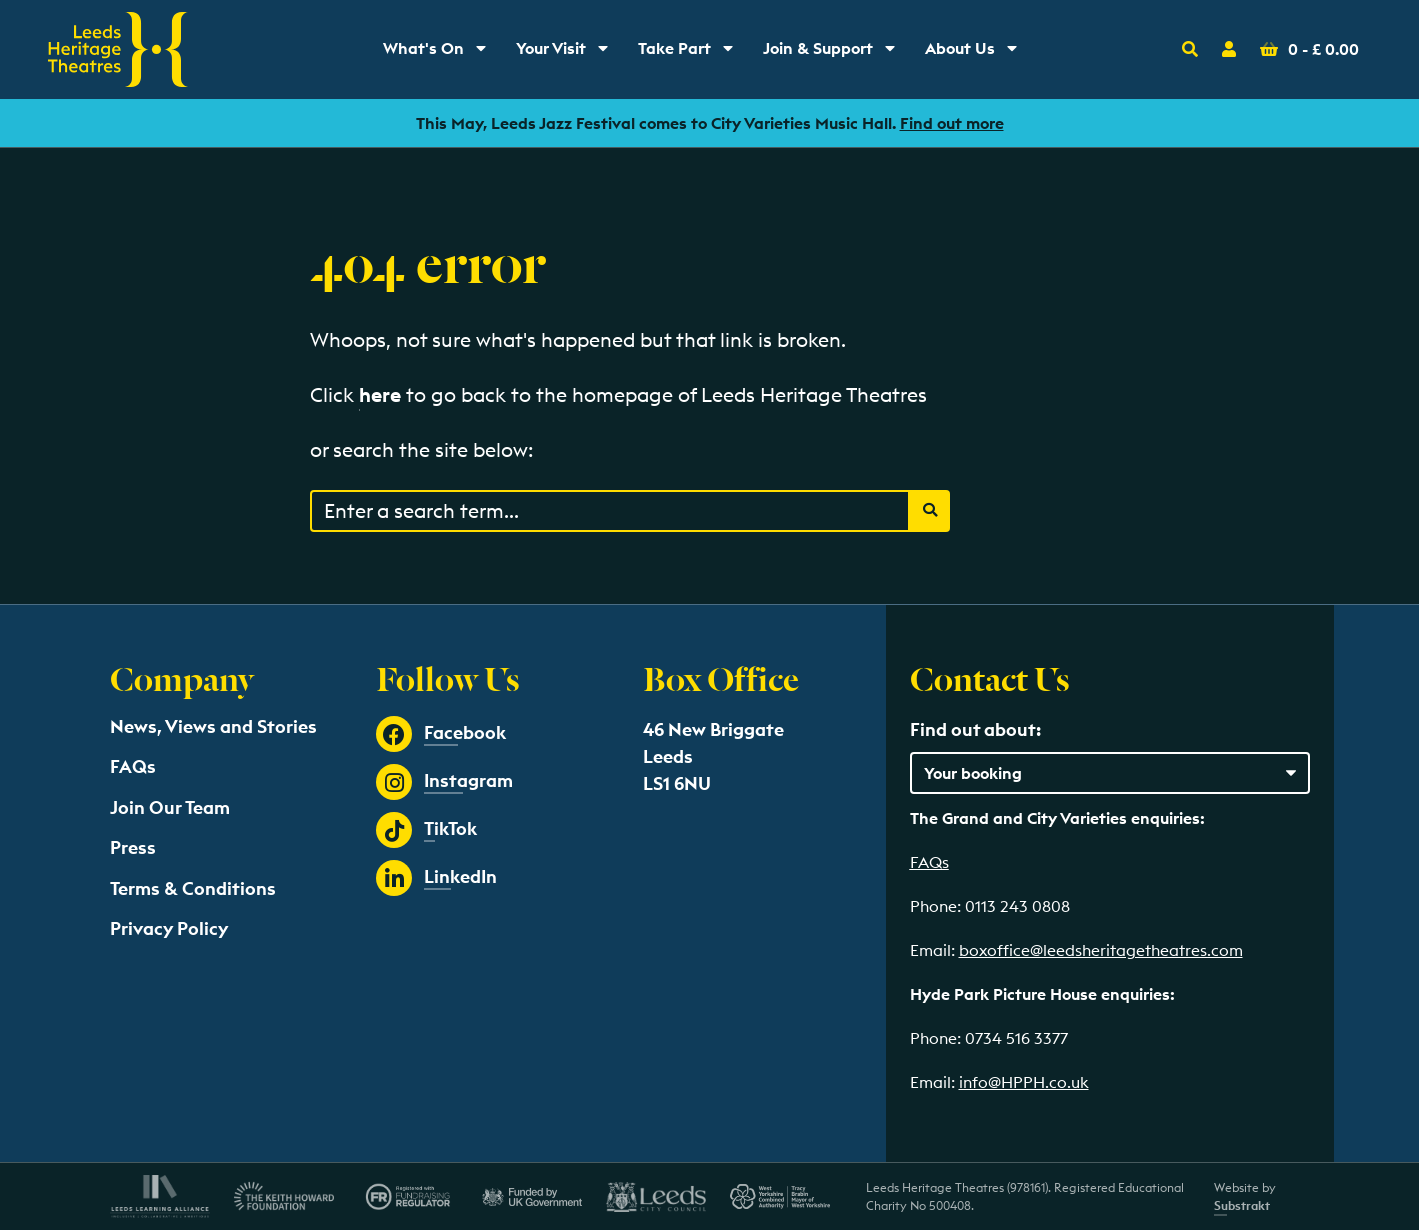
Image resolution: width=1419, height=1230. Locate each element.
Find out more (952, 123)
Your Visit (569, 53)
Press (133, 847)
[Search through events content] (610, 511)
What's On (441, 53)
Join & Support (833, 53)
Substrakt (1242, 1205)
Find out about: (975, 729)
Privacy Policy (169, 928)
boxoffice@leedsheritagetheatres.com (1101, 950)
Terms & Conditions (193, 888)
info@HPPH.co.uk (1024, 1082)
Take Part (692, 53)
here (380, 394)
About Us (978, 53)
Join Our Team (170, 807)
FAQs (133, 766)
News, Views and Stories (213, 726)
